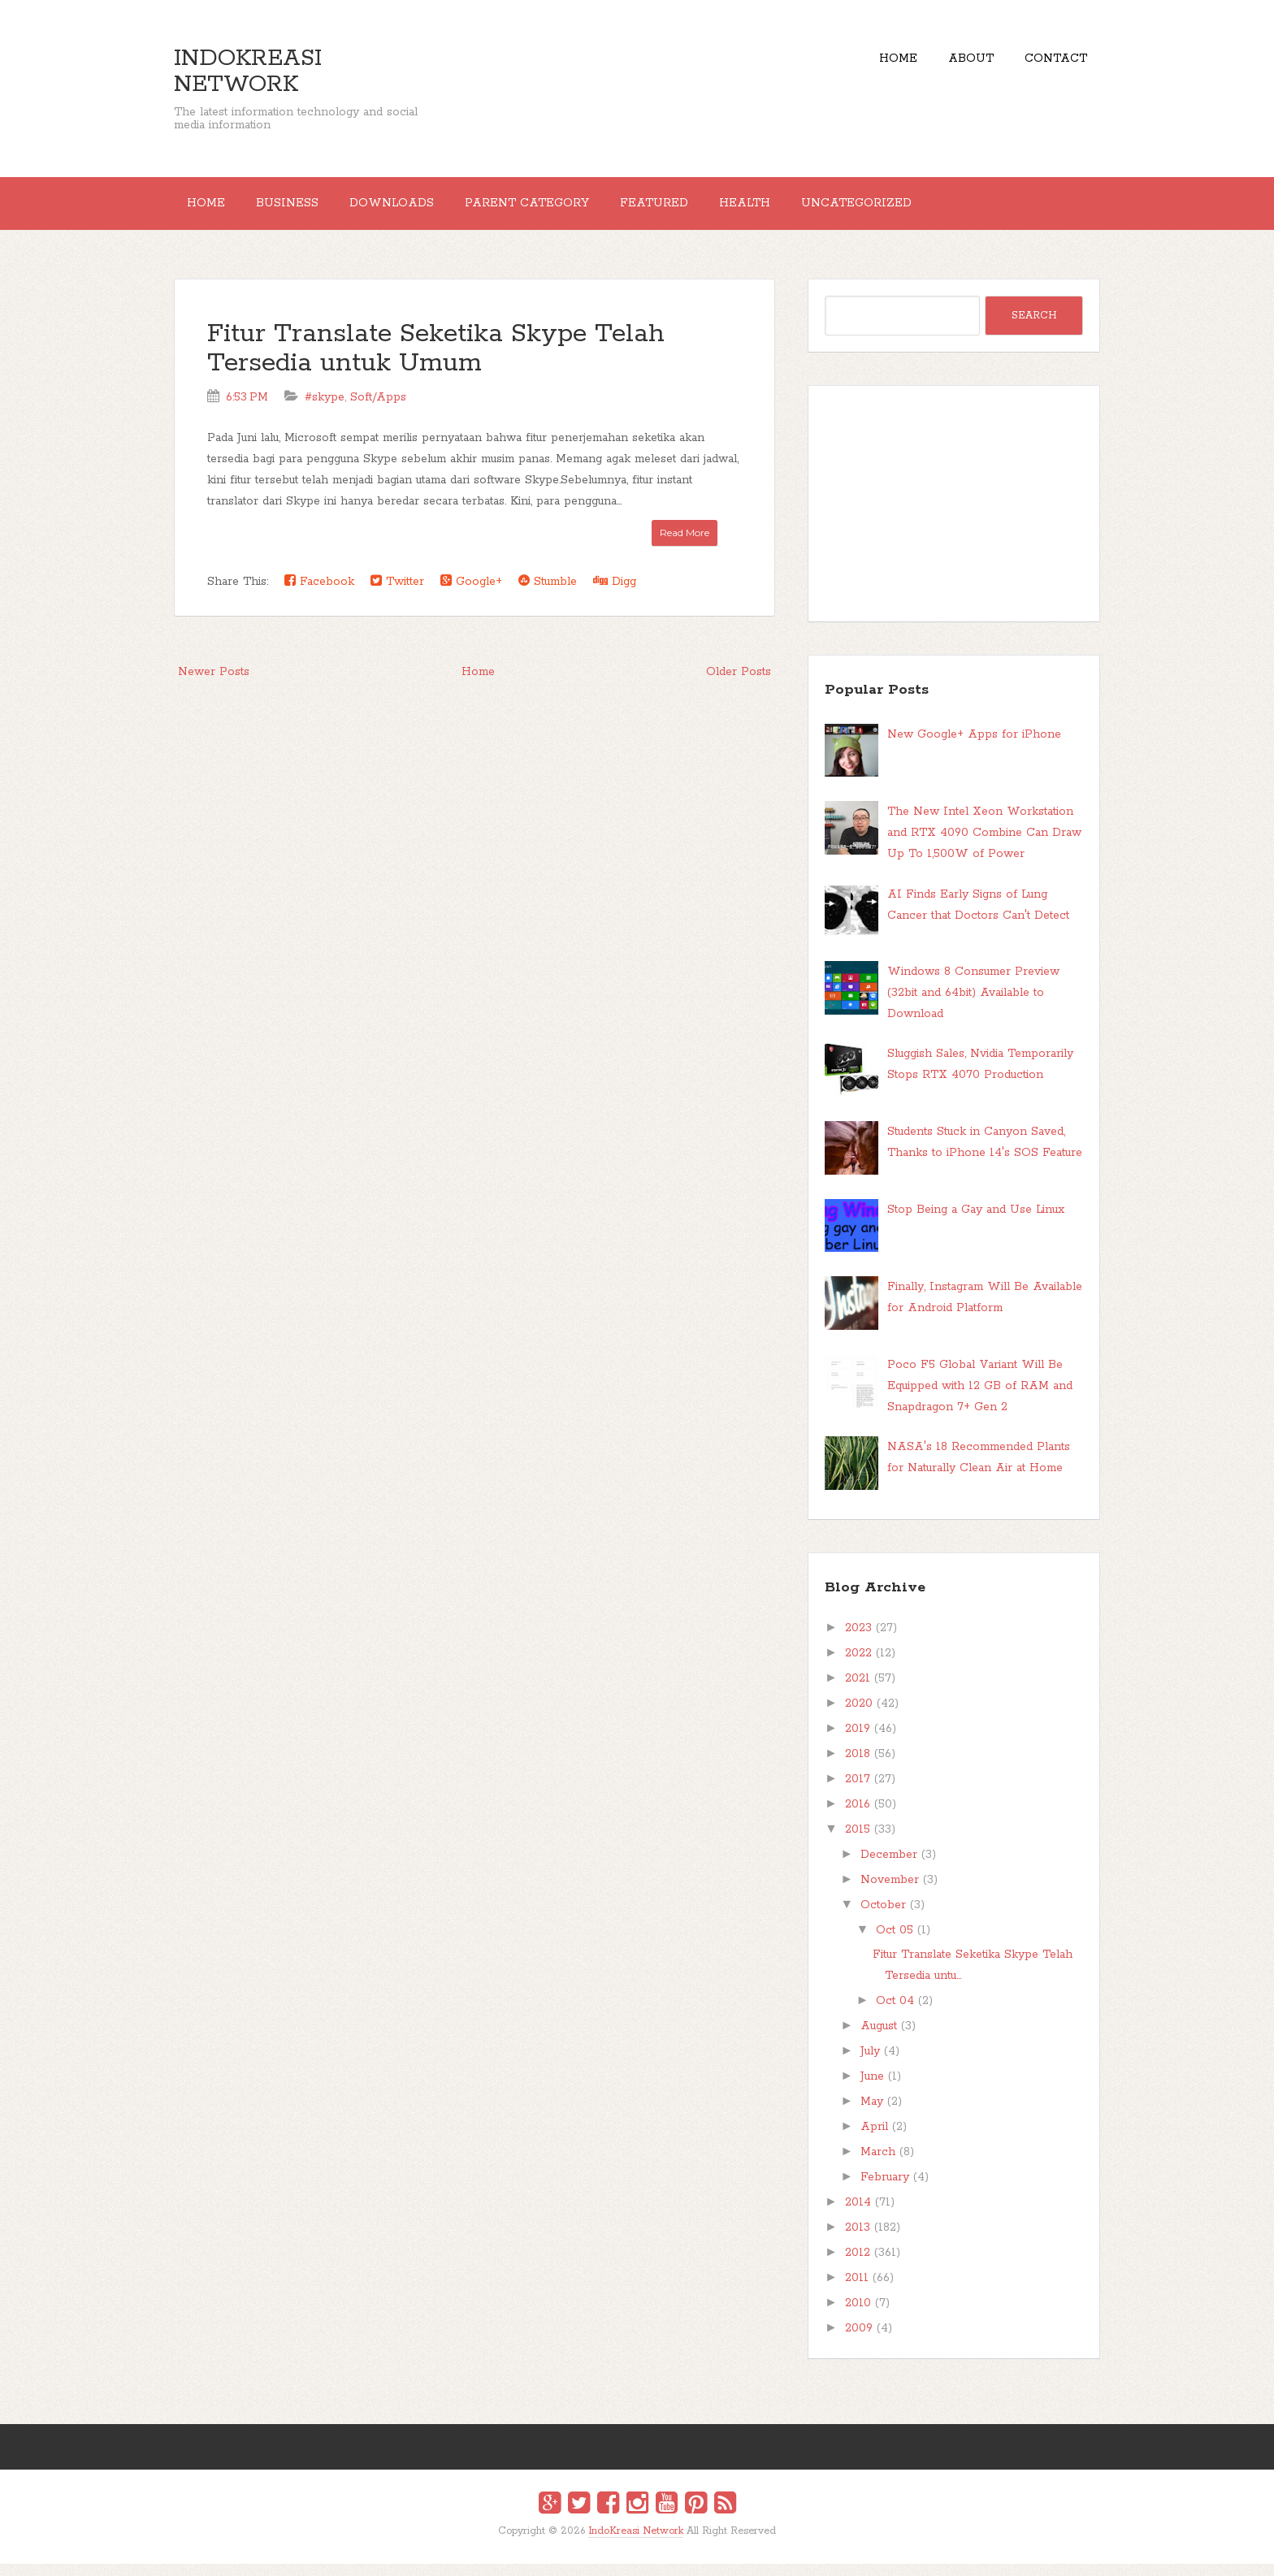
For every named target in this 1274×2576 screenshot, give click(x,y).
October (883, 1917)
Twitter (397, 593)
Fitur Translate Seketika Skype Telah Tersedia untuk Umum (436, 361)
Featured (709, 209)
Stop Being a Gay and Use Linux (975, 1221)
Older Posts (738, 684)
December (888, 1866)
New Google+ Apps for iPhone (974, 746)
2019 (857, 1741)
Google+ (471, 593)
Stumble (547, 593)
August (878, 2038)
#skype (324, 409)
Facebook (319, 593)
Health (812, 209)
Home (867, 65)
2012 (857, 2265)
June (872, 2088)
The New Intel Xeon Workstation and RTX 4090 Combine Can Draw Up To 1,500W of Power (984, 845)
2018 (857, 1766)
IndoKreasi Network (248, 71)
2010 (858, 2315)
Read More (684, 545)
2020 (859, 1715)
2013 (857, 2239)
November (889, 1892)
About (952, 65)
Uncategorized (936, 209)
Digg (614, 593)
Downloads (422, 209)
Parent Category (570, 209)
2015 (857, 1841)
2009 (859, 2340)
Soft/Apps (378, 409)
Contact (1049, 65)
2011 (857, 2290)
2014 (858, 2214)
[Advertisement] (954, 515)
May (871, 2113)
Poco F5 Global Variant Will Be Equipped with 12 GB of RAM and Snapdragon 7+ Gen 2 (979, 1398)
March (877, 2164)
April (874, 2139)
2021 (857, 1690)
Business (306, 209)
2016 (857, 1816)
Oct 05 (894, 1942)
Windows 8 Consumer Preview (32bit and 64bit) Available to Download (973, 1004)
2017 (857, 1791)
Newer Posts (213, 684)
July (870, 2063)
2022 (858, 1665)
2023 (858, 1640)
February (884, 2189)
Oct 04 (895, 2013)
